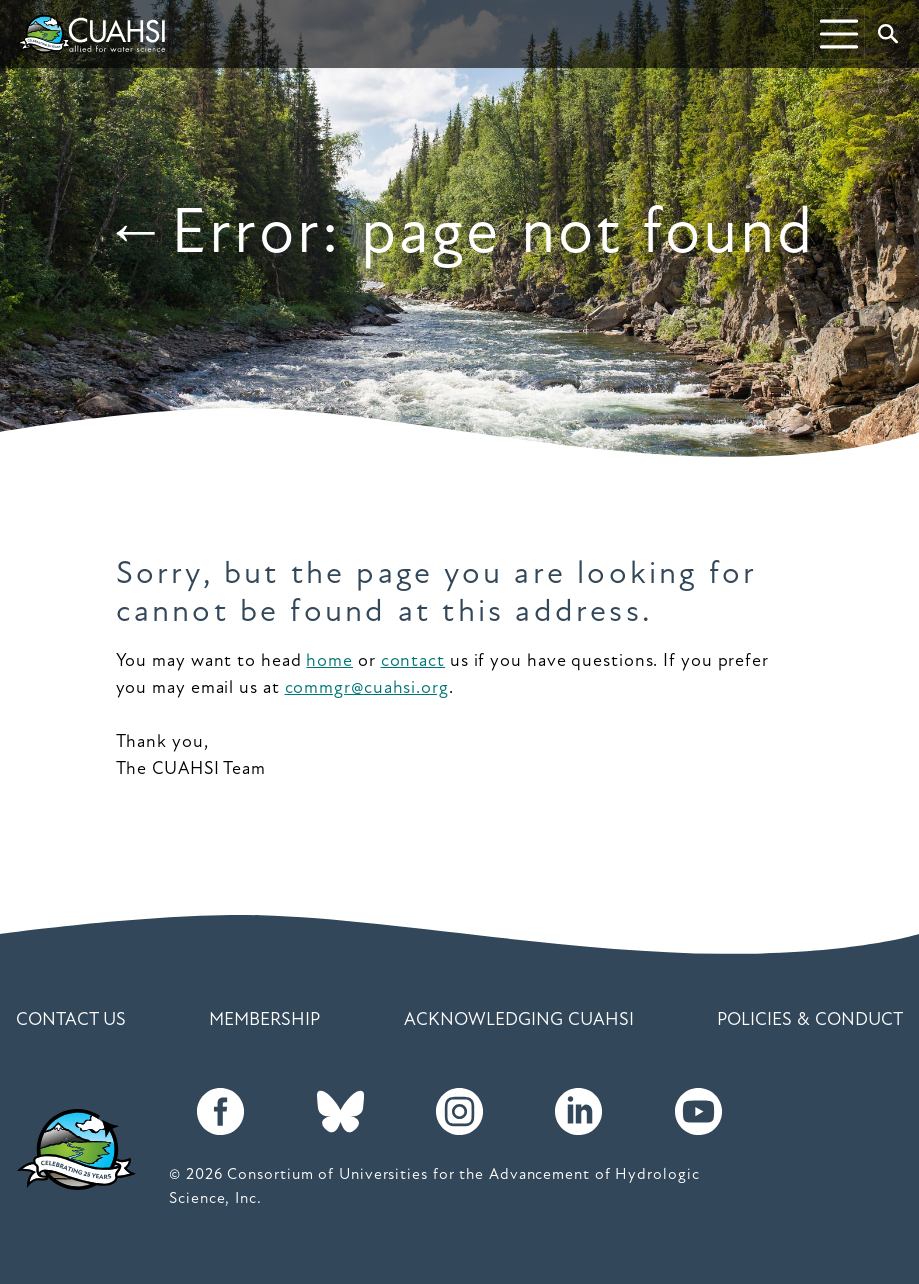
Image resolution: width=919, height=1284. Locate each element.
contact (413, 661)
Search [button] (892, 34)
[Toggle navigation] (839, 34)
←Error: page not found (459, 236)
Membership (264, 1020)
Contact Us (71, 1020)
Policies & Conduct (810, 1020)
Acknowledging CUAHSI (519, 1020)
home (329, 661)
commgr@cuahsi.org (367, 688)
